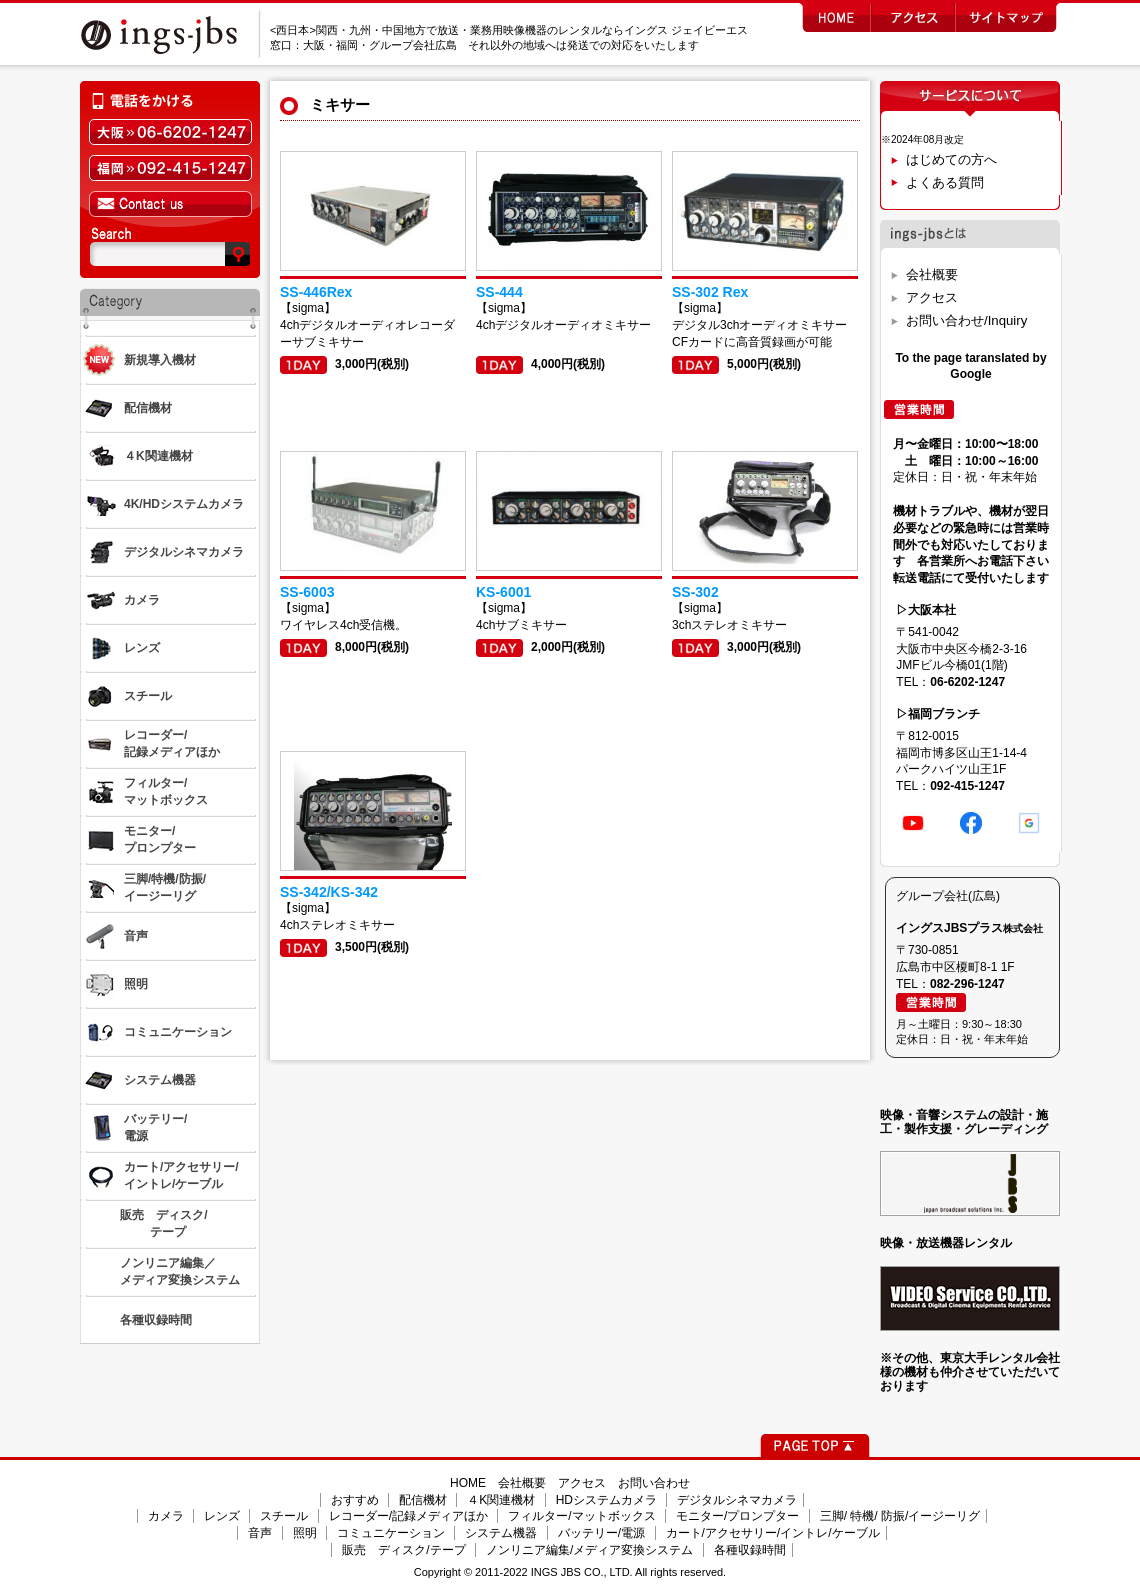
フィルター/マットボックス (581, 1516)
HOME (468, 1483)
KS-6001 (503, 592)
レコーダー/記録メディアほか (408, 1516)
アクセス (932, 297)
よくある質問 (945, 182)
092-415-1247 (967, 786)
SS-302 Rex (710, 292)
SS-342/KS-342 (329, 892)
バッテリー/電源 (601, 1533)
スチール (284, 1516)
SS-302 (695, 592)
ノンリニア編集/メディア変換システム (589, 1550)
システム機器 (501, 1533)
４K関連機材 (501, 1500)
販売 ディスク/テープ (403, 1550)
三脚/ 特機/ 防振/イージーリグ (900, 1516)
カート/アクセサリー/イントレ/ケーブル (773, 1533)
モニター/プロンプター (737, 1516)
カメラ (166, 1516)
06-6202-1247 (967, 682)
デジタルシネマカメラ (737, 1500)
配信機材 (423, 1500)
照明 (305, 1533)
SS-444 (499, 292)
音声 (260, 1533)
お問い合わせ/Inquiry (966, 320)
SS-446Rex (316, 292)
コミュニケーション (391, 1533)
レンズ (222, 1516)
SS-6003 (307, 592)
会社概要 (932, 274)
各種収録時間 (750, 1550)
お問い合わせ (654, 1483)
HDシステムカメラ (606, 1500)
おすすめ (355, 1500)
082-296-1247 (967, 984)
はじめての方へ (951, 159)
